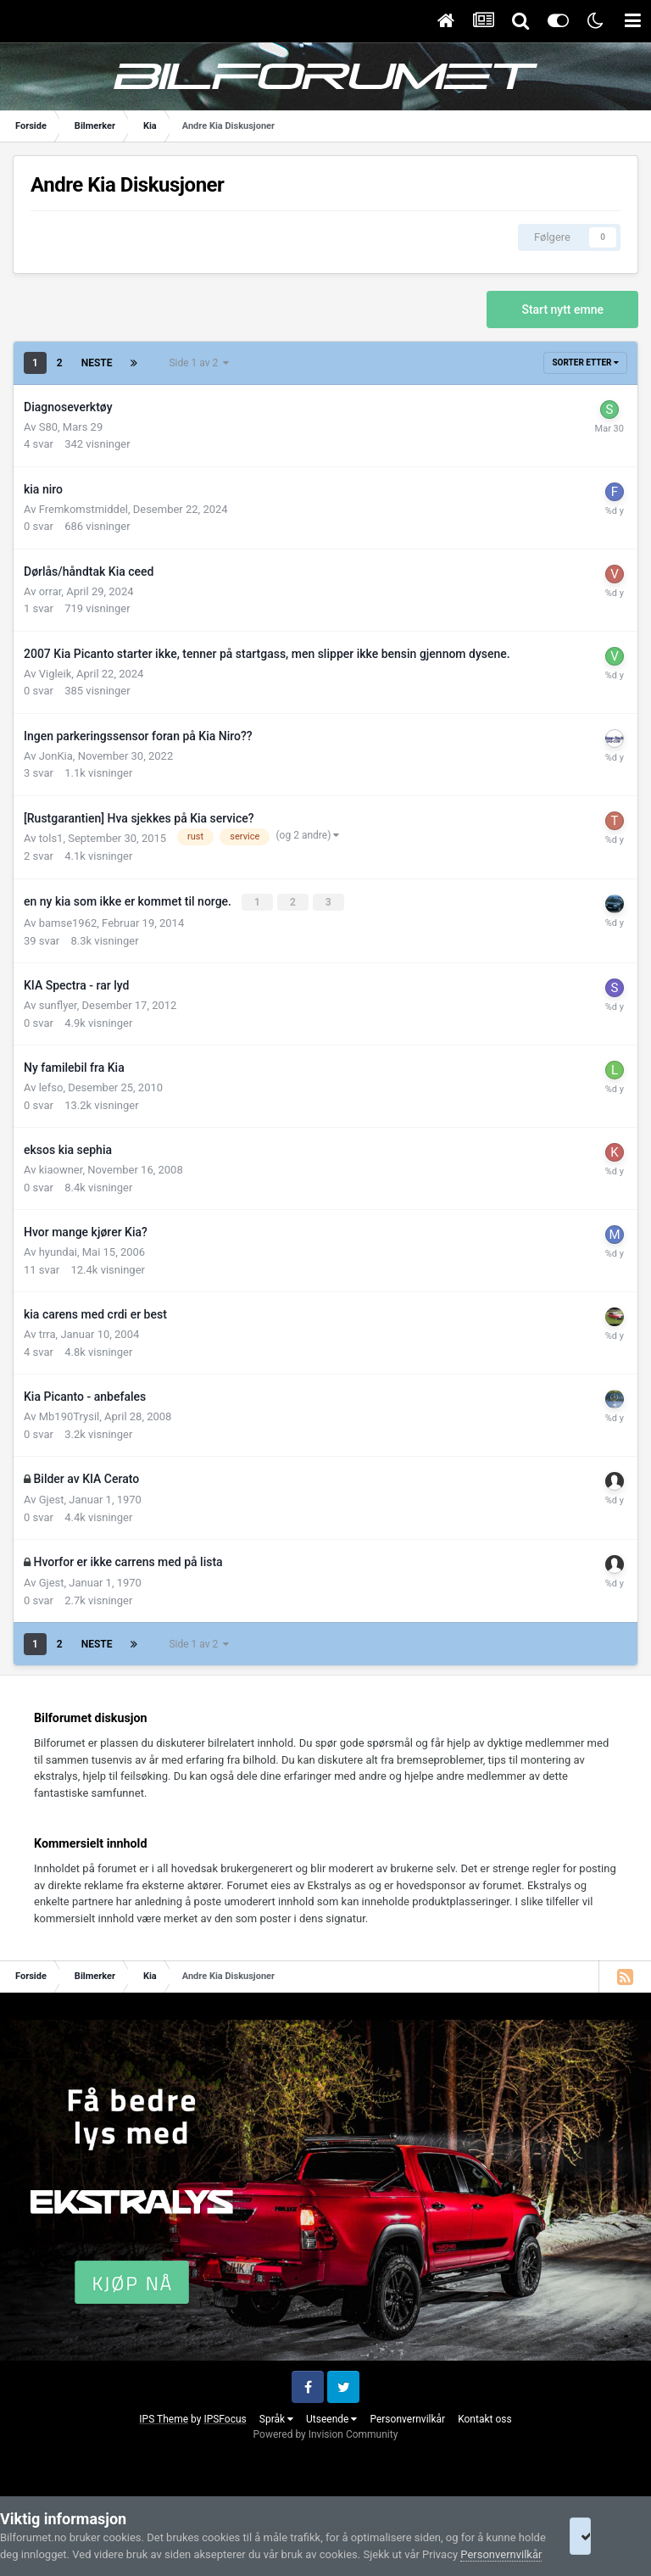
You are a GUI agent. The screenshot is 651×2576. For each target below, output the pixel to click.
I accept (603, 2527)
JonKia (56, 756)
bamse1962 (68, 922)
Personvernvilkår (407, 2417)
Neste (97, 363)
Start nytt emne (562, 309)
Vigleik (55, 673)
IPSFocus (224, 2417)
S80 (48, 427)
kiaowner (61, 1169)
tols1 (51, 838)
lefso (51, 1086)
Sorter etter (585, 362)
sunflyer (58, 1004)
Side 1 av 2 (199, 363)
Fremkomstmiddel (83, 509)
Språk (276, 2417)
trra (47, 1333)
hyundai (58, 1251)
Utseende (331, 2417)
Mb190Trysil (69, 1415)
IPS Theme (163, 2417)
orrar (50, 591)
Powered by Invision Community (325, 2433)
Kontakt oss (485, 2417)
